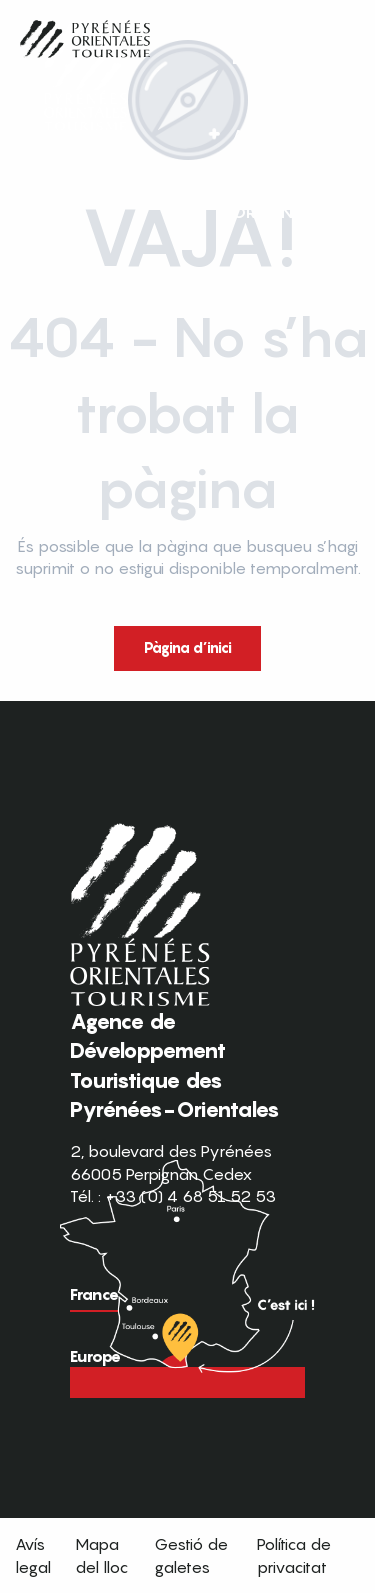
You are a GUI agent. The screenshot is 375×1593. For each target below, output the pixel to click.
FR (281, 173)
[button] (323, 174)
